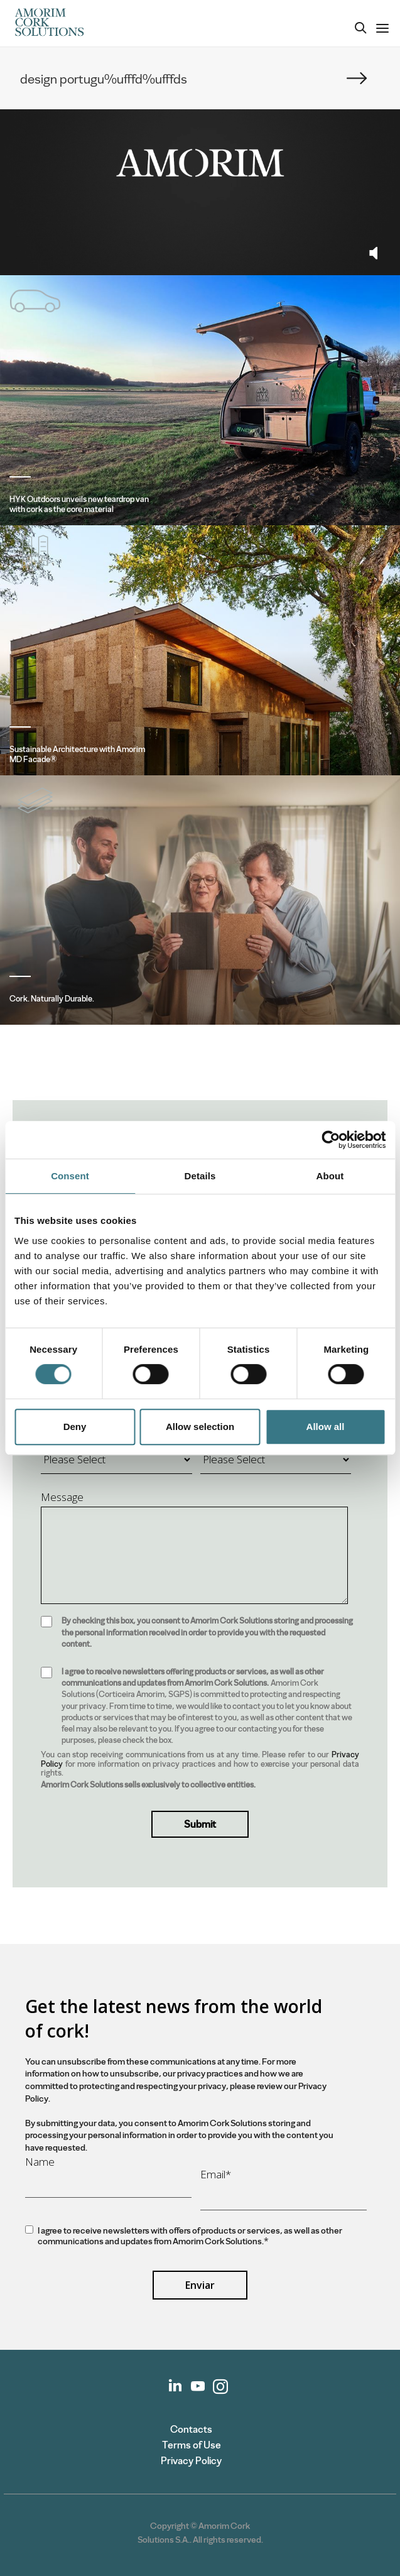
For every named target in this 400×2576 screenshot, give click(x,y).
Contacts (191, 2429)
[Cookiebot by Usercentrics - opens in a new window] (331, 1139)
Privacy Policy (191, 2461)
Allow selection (200, 1426)
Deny (75, 1426)
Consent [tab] (70, 1176)
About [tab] (330, 1176)
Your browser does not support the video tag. (200, 162)
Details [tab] (200, 1176)
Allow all (325, 1426)
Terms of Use (191, 2445)
